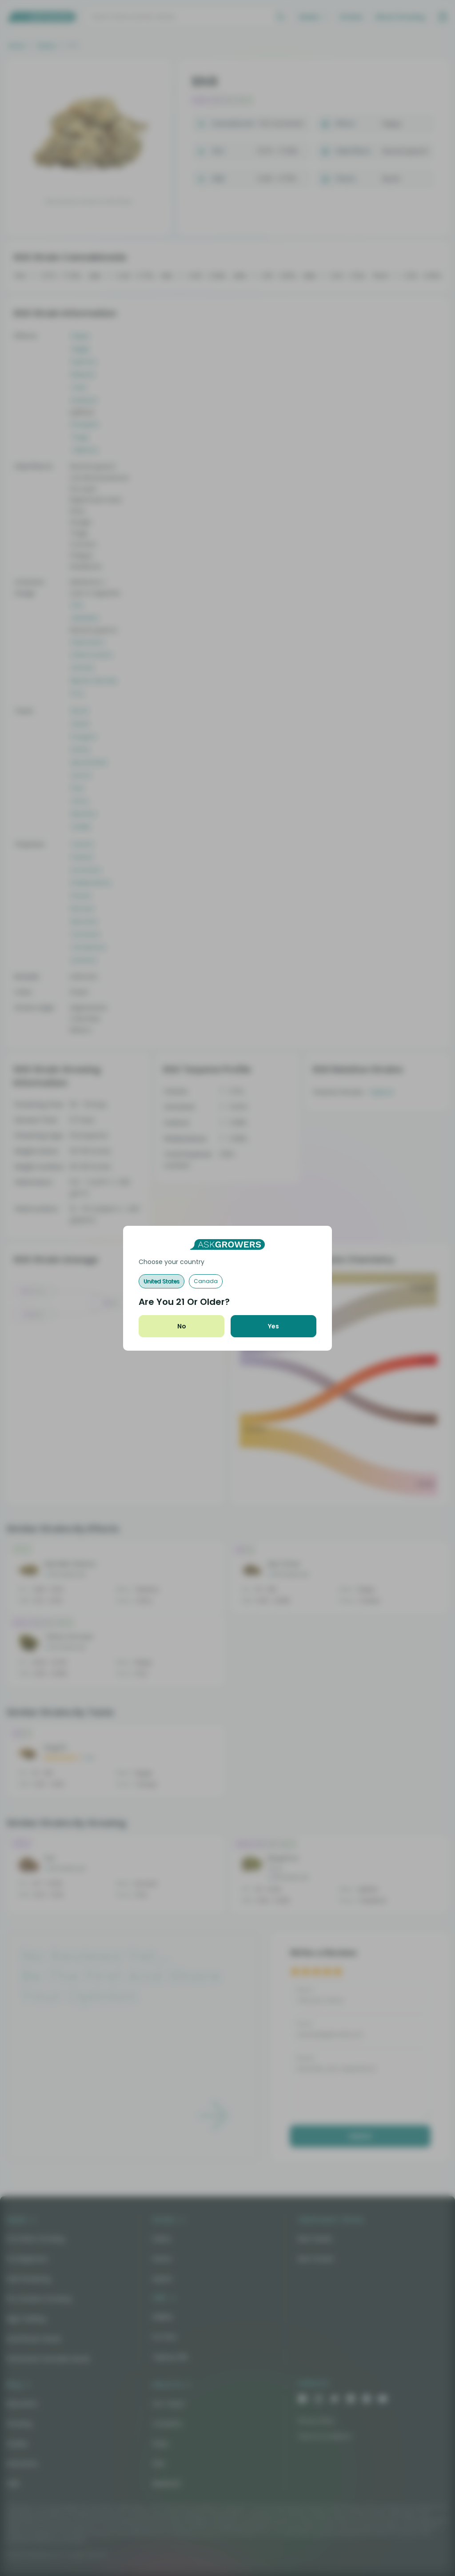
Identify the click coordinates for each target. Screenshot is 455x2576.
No (181, 1326)
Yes (273, 1326)
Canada (206, 1281)
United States (162, 1281)
